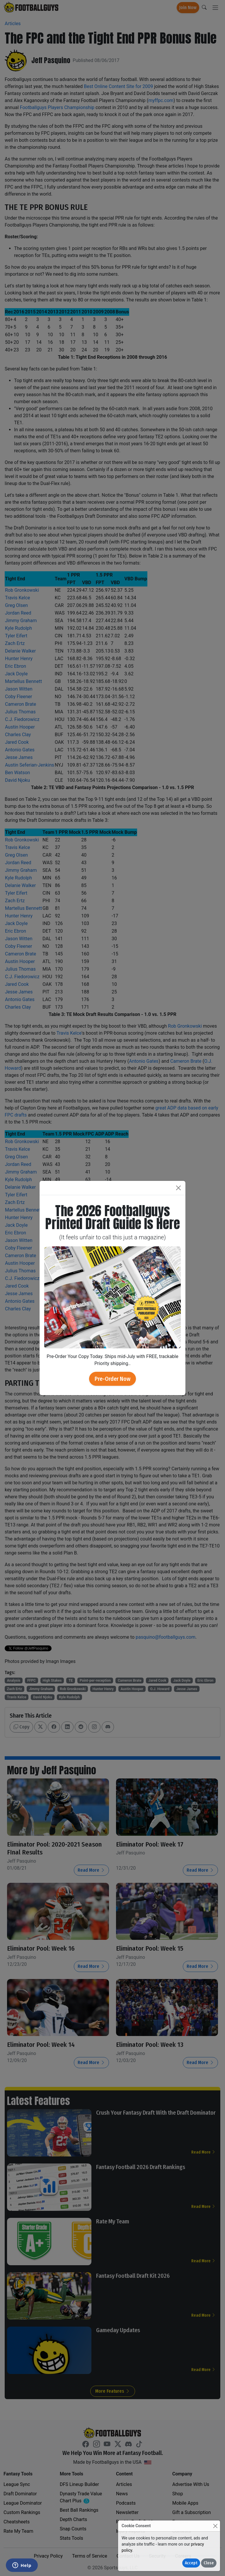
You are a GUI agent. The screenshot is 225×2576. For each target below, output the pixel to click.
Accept (191, 2563)
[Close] (215, 2526)
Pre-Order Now (112, 1378)
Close (209, 2563)
